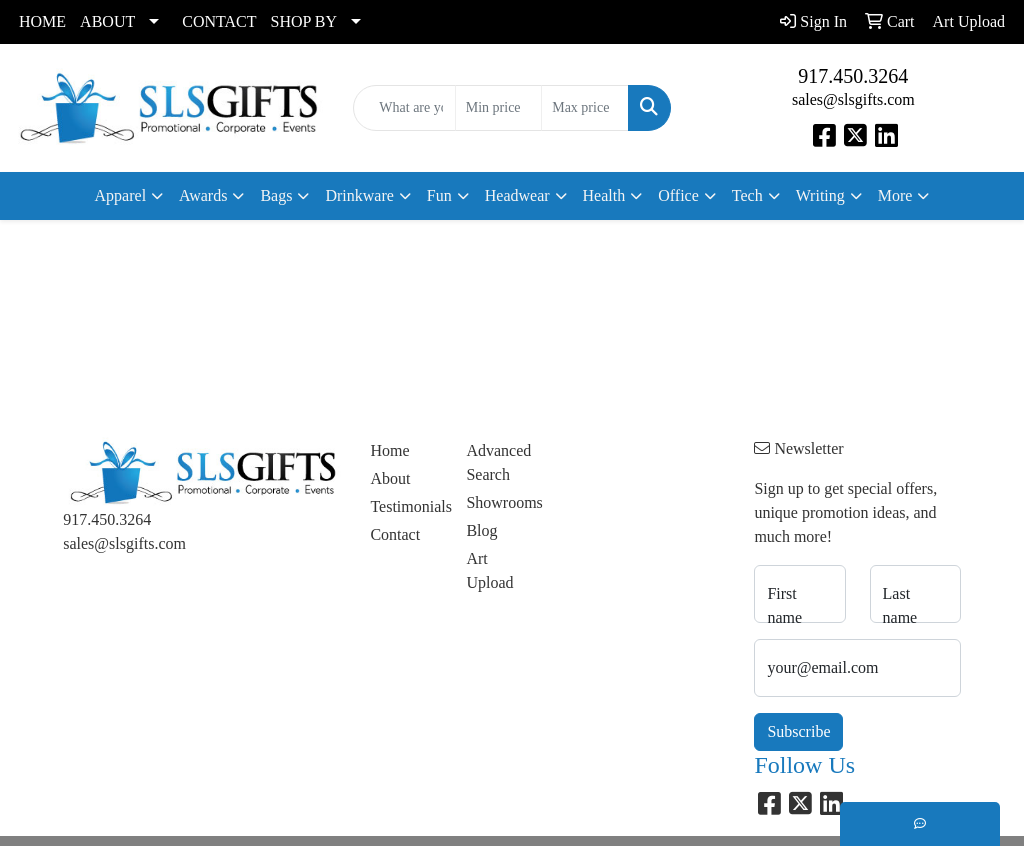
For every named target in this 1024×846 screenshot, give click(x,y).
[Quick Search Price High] (584, 108)
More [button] (895, 195)
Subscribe (798, 731)
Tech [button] (747, 195)
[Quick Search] (404, 108)
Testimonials (406, 506)
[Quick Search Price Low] (498, 108)
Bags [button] (276, 195)
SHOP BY (304, 21)
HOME (42, 21)
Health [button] (604, 195)
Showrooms (502, 502)
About (390, 478)
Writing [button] (820, 195)
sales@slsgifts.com (853, 99)
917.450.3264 (853, 76)
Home (389, 450)
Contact (395, 534)
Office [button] (678, 195)
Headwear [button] (517, 195)
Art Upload (489, 570)
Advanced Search (498, 462)
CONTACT (219, 21)
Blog (481, 530)
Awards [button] (203, 195)
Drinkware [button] (359, 195)
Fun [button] (439, 195)
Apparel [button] (121, 195)
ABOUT (107, 21)
